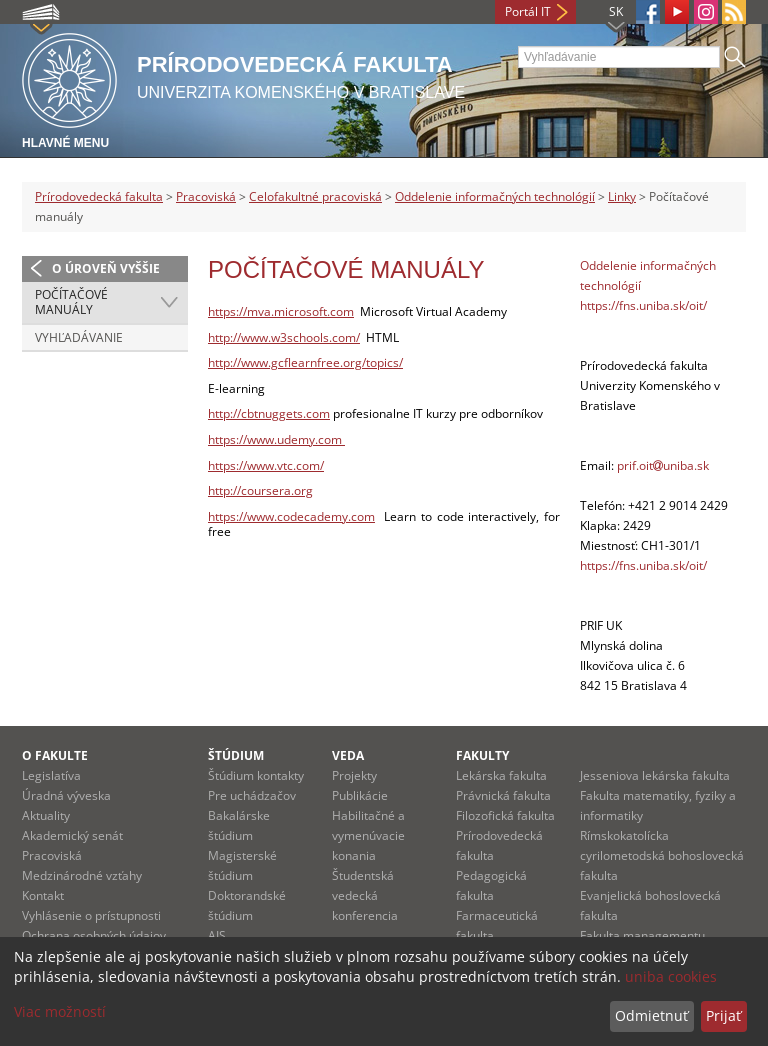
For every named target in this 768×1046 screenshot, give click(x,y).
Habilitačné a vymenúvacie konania (368, 835)
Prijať (723, 1015)
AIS (217, 935)
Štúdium (236, 755)
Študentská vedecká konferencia (365, 895)
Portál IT (528, 11)
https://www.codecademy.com (291, 516)
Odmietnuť (651, 1015)
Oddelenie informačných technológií (495, 196)
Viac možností (60, 1011)
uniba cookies (671, 976)
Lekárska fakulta (501, 775)
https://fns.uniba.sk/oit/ (643, 305)
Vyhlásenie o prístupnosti (91, 915)
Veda (348, 755)
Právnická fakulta (503, 795)
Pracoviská (206, 196)
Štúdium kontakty (256, 775)
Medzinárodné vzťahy (82, 875)
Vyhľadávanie (79, 337)
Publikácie (360, 795)
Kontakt (43, 895)
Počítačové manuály (71, 302)
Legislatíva (51, 775)
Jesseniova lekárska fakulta (655, 775)
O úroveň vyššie (106, 268)
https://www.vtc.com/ (266, 465)
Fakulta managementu (642, 935)
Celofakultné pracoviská (315, 196)
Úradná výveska (66, 795)
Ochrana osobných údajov (94, 935)
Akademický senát (72, 835)
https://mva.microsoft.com (281, 311)
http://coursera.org (260, 490)
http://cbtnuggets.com (269, 413)
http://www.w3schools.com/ (284, 337)
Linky (622, 196)
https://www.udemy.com (276, 439)
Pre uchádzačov (252, 795)
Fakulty (482, 755)
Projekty (354, 775)
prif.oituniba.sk (663, 465)
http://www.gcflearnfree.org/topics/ (305, 362)
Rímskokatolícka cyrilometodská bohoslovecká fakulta (662, 855)
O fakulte (55, 755)
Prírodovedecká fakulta (99, 196)
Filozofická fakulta (505, 815)
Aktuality (46, 815)
